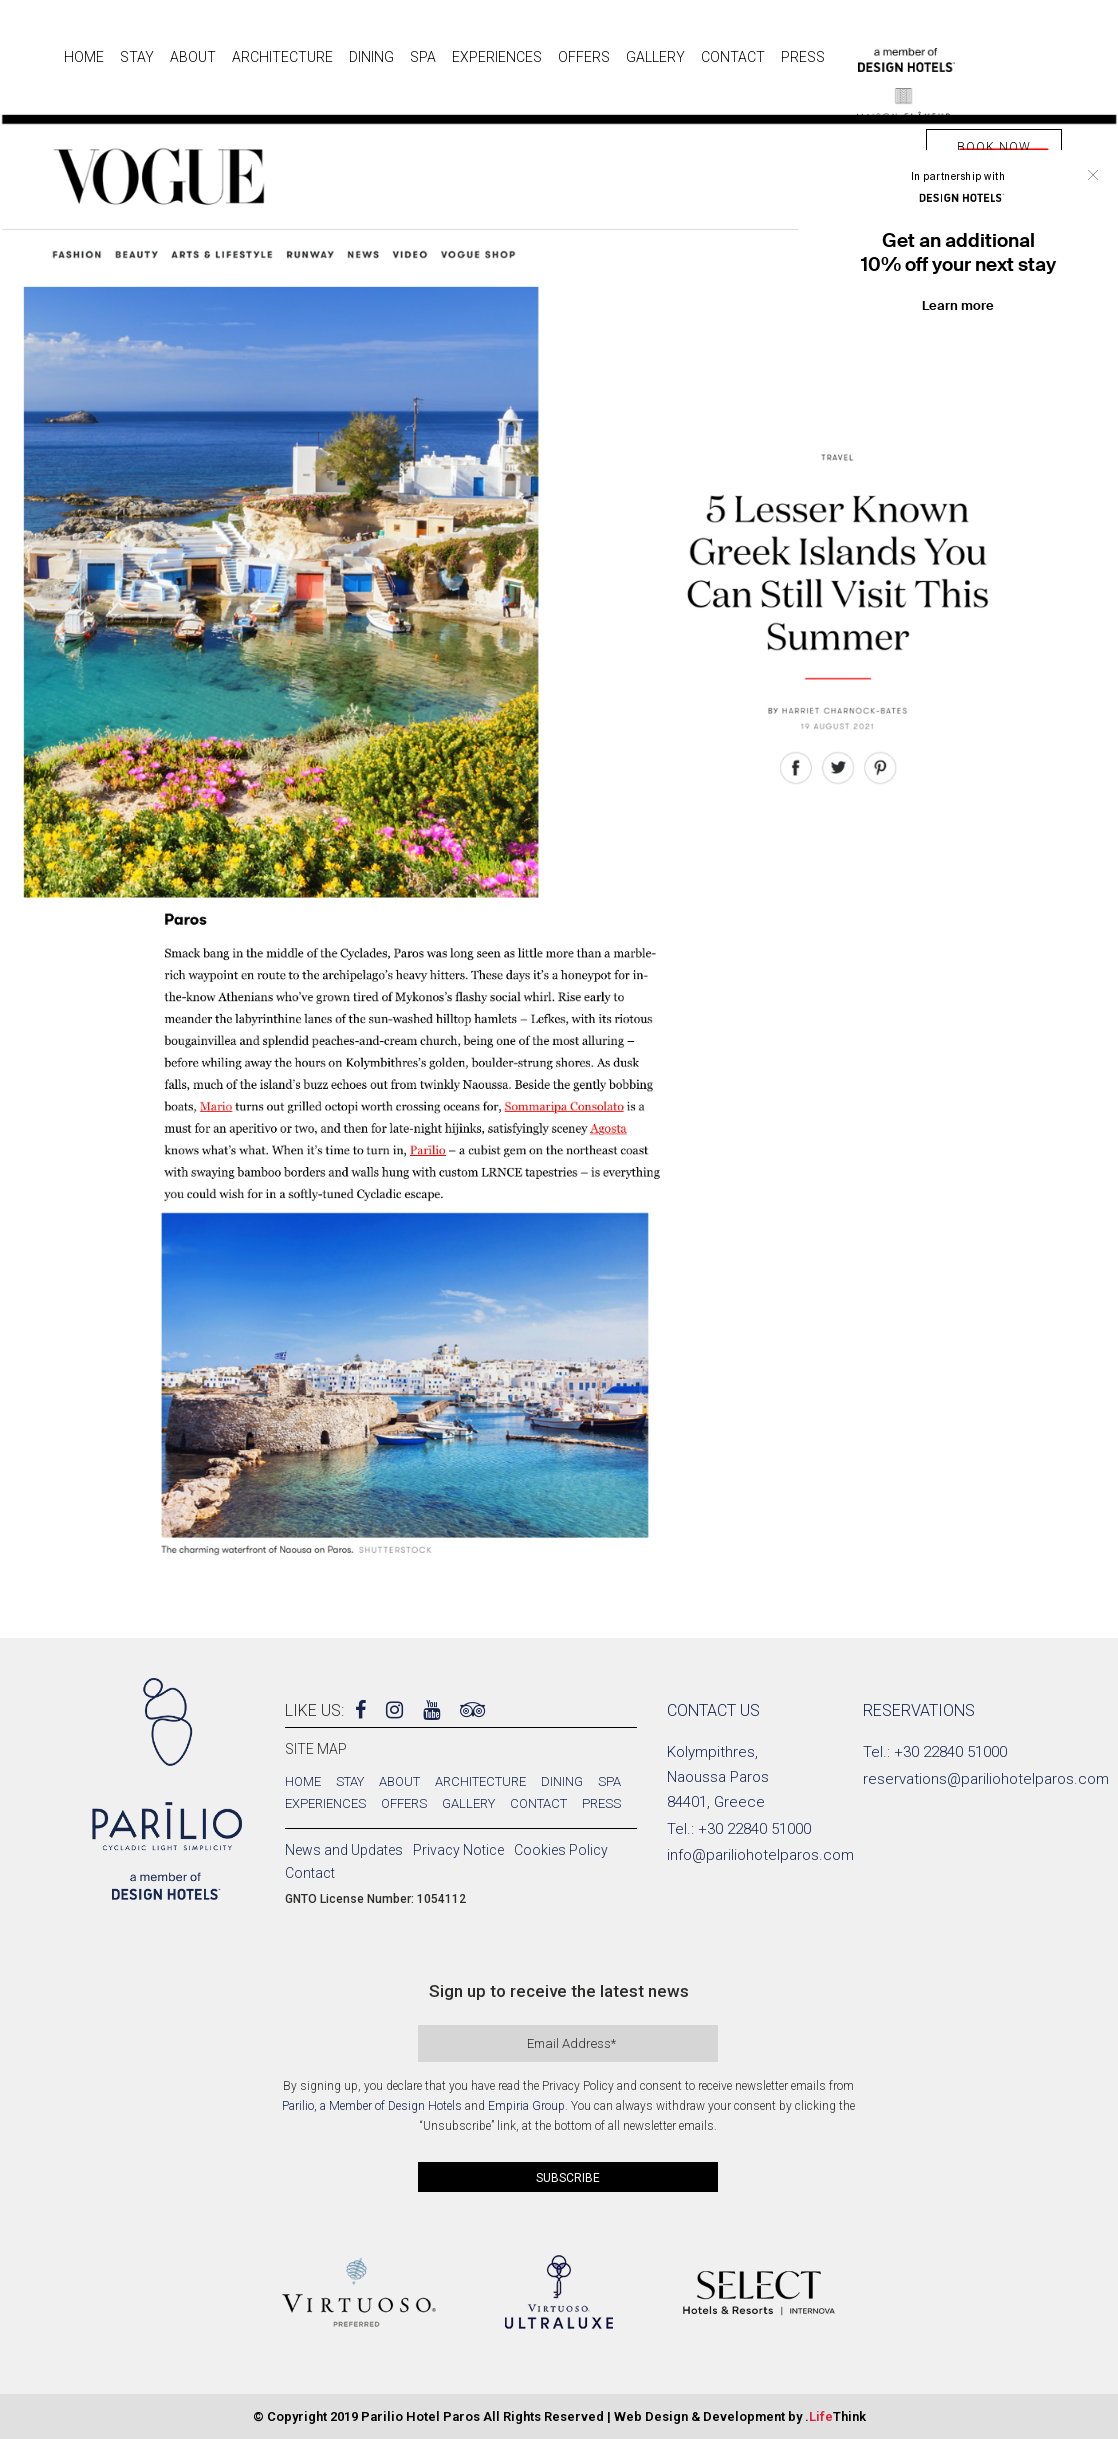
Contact (538, 1803)
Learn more (958, 305)
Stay (350, 1781)
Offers (404, 1803)
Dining (562, 1781)
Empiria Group (526, 2106)
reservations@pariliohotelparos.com (986, 1779)
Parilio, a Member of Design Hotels (372, 2106)
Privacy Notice (458, 1850)
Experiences (325, 1803)
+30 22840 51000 (754, 1829)
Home (303, 1781)
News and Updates (344, 1850)
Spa (609, 1781)
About (399, 1781)
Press (601, 1803)
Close (1093, 175)
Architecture (480, 1781)
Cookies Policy (561, 1850)
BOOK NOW (994, 147)
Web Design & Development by (740, 2416)
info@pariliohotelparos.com (760, 1855)
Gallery (468, 1803)
